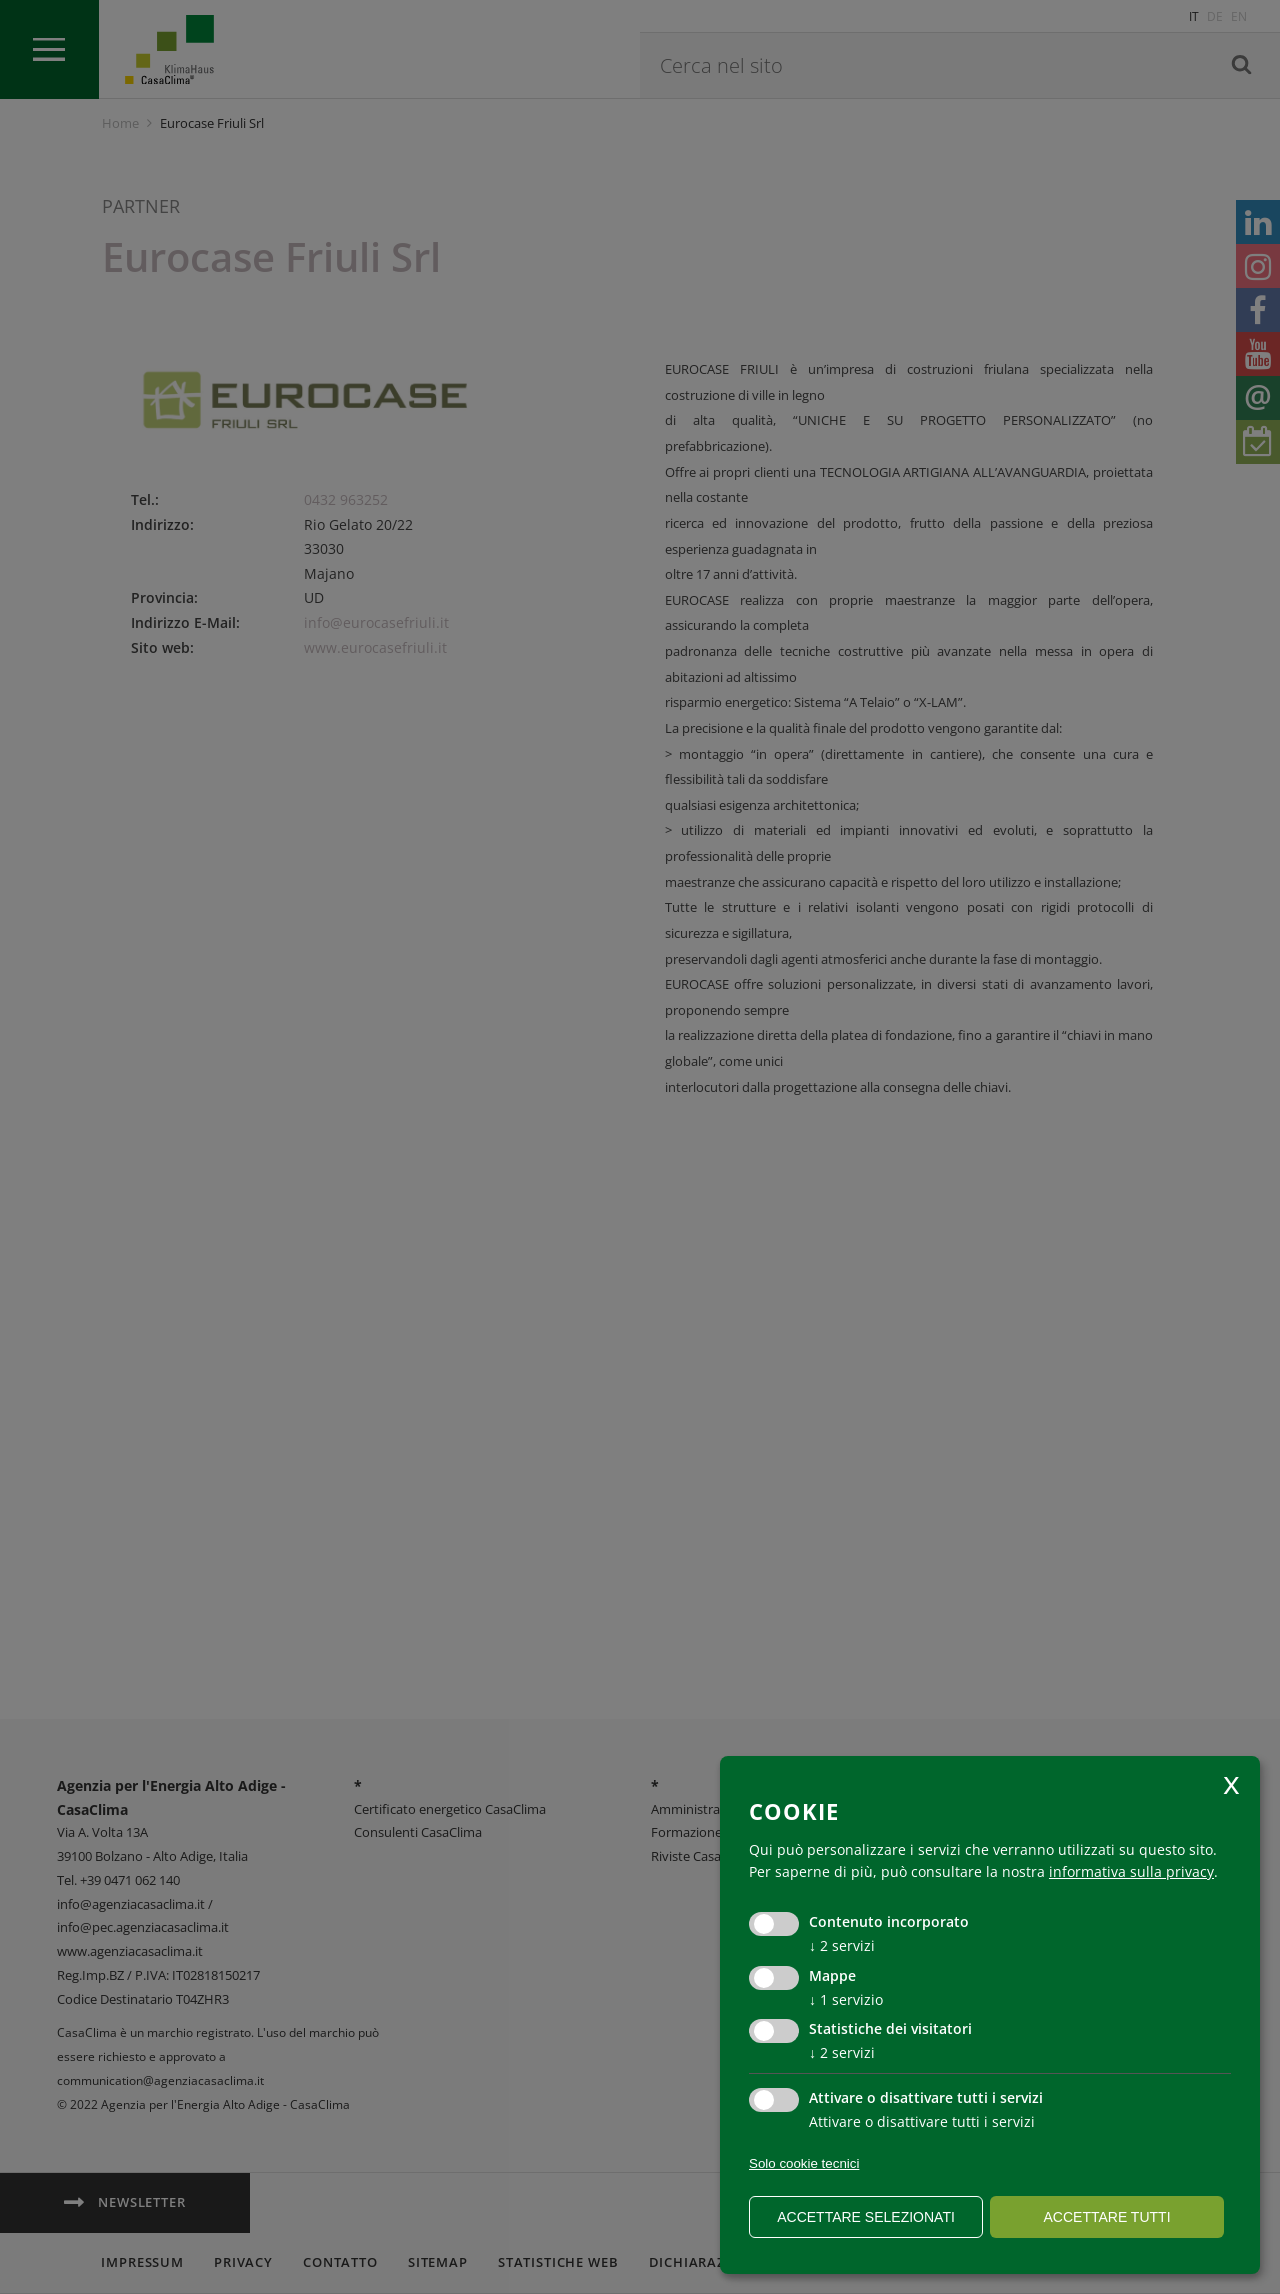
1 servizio (846, 1999)
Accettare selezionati (866, 2217)
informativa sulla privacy (1131, 1871)
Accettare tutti (1106, 2217)
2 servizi (842, 1945)
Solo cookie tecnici (804, 2163)
